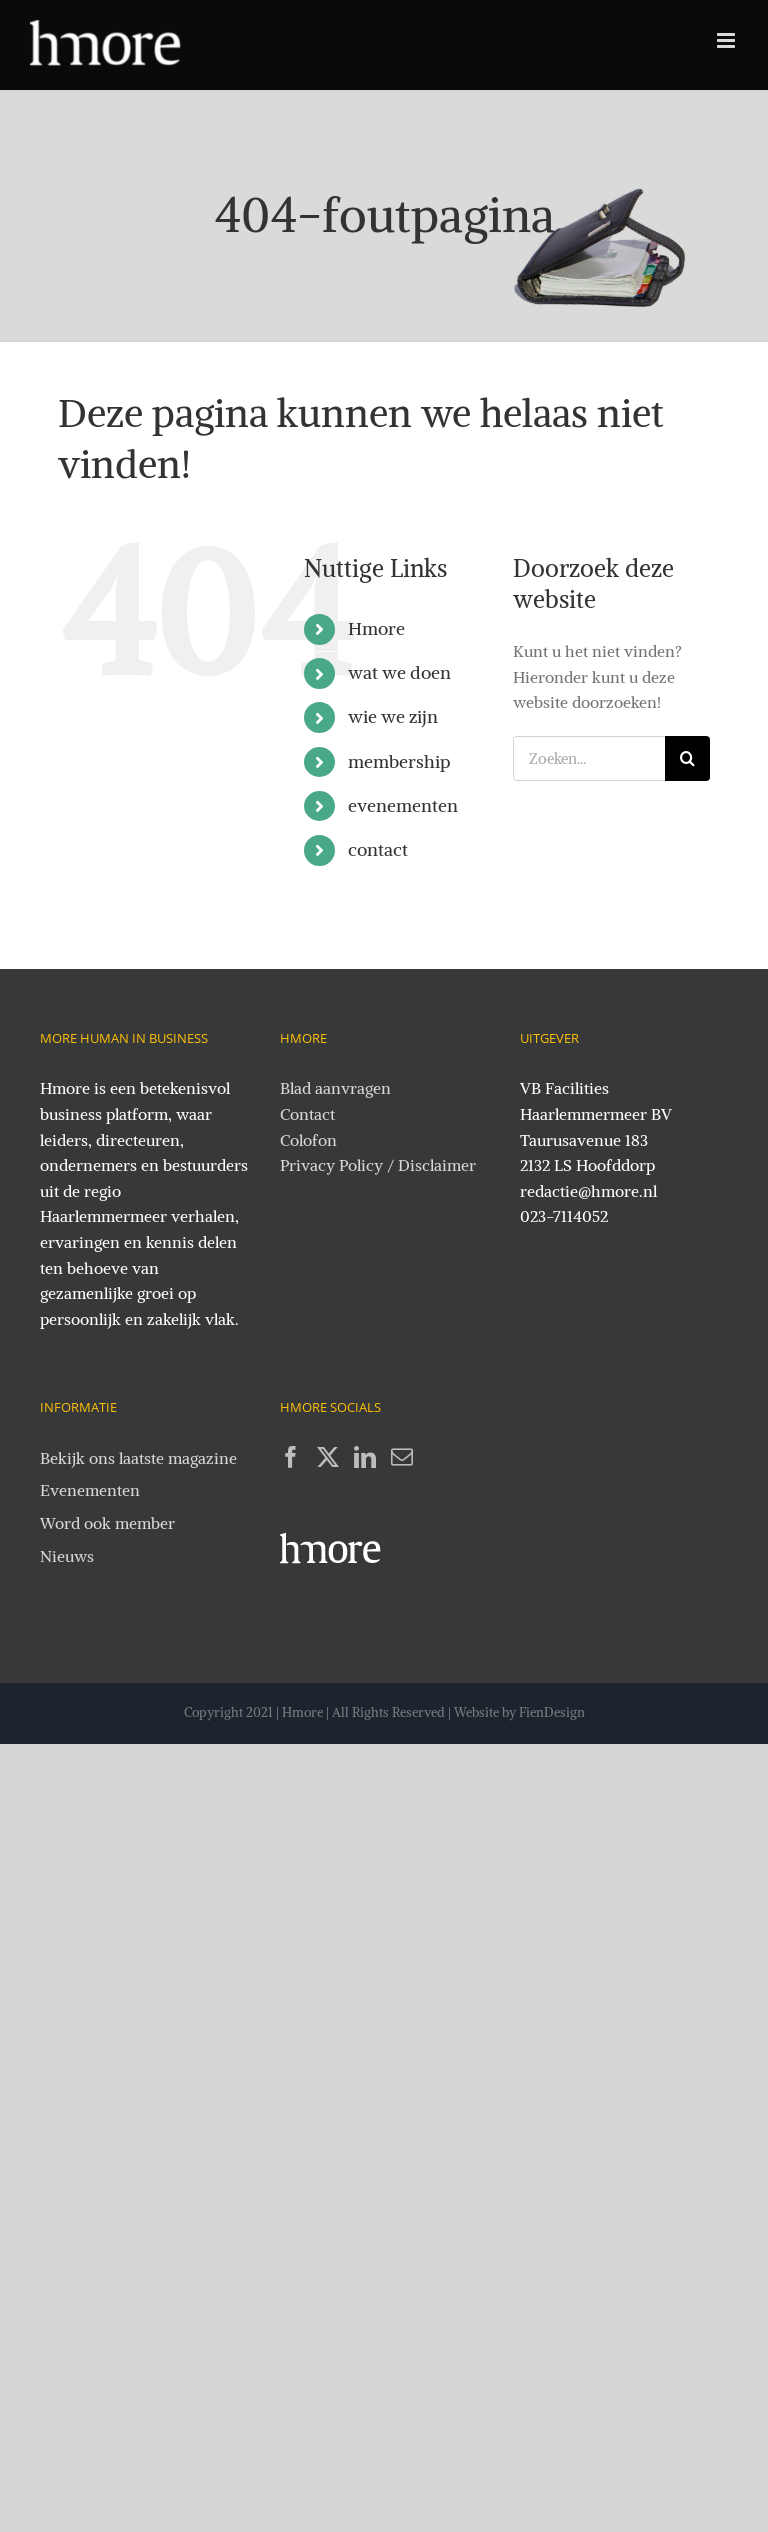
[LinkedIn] (365, 1457)
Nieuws (67, 1556)
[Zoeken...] (589, 758)
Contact (307, 1114)
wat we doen (399, 672)
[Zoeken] (687, 758)
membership (399, 761)
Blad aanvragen (335, 1088)
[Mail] (402, 1457)
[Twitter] (328, 1457)
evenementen (403, 805)
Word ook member (107, 1523)
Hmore (376, 628)
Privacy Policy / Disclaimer (378, 1165)
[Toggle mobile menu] (727, 40)
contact (378, 849)
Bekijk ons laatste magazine (138, 1458)
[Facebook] (291, 1457)
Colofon (308, 1140)
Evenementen (90, 1490)
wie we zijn (393, 716)
